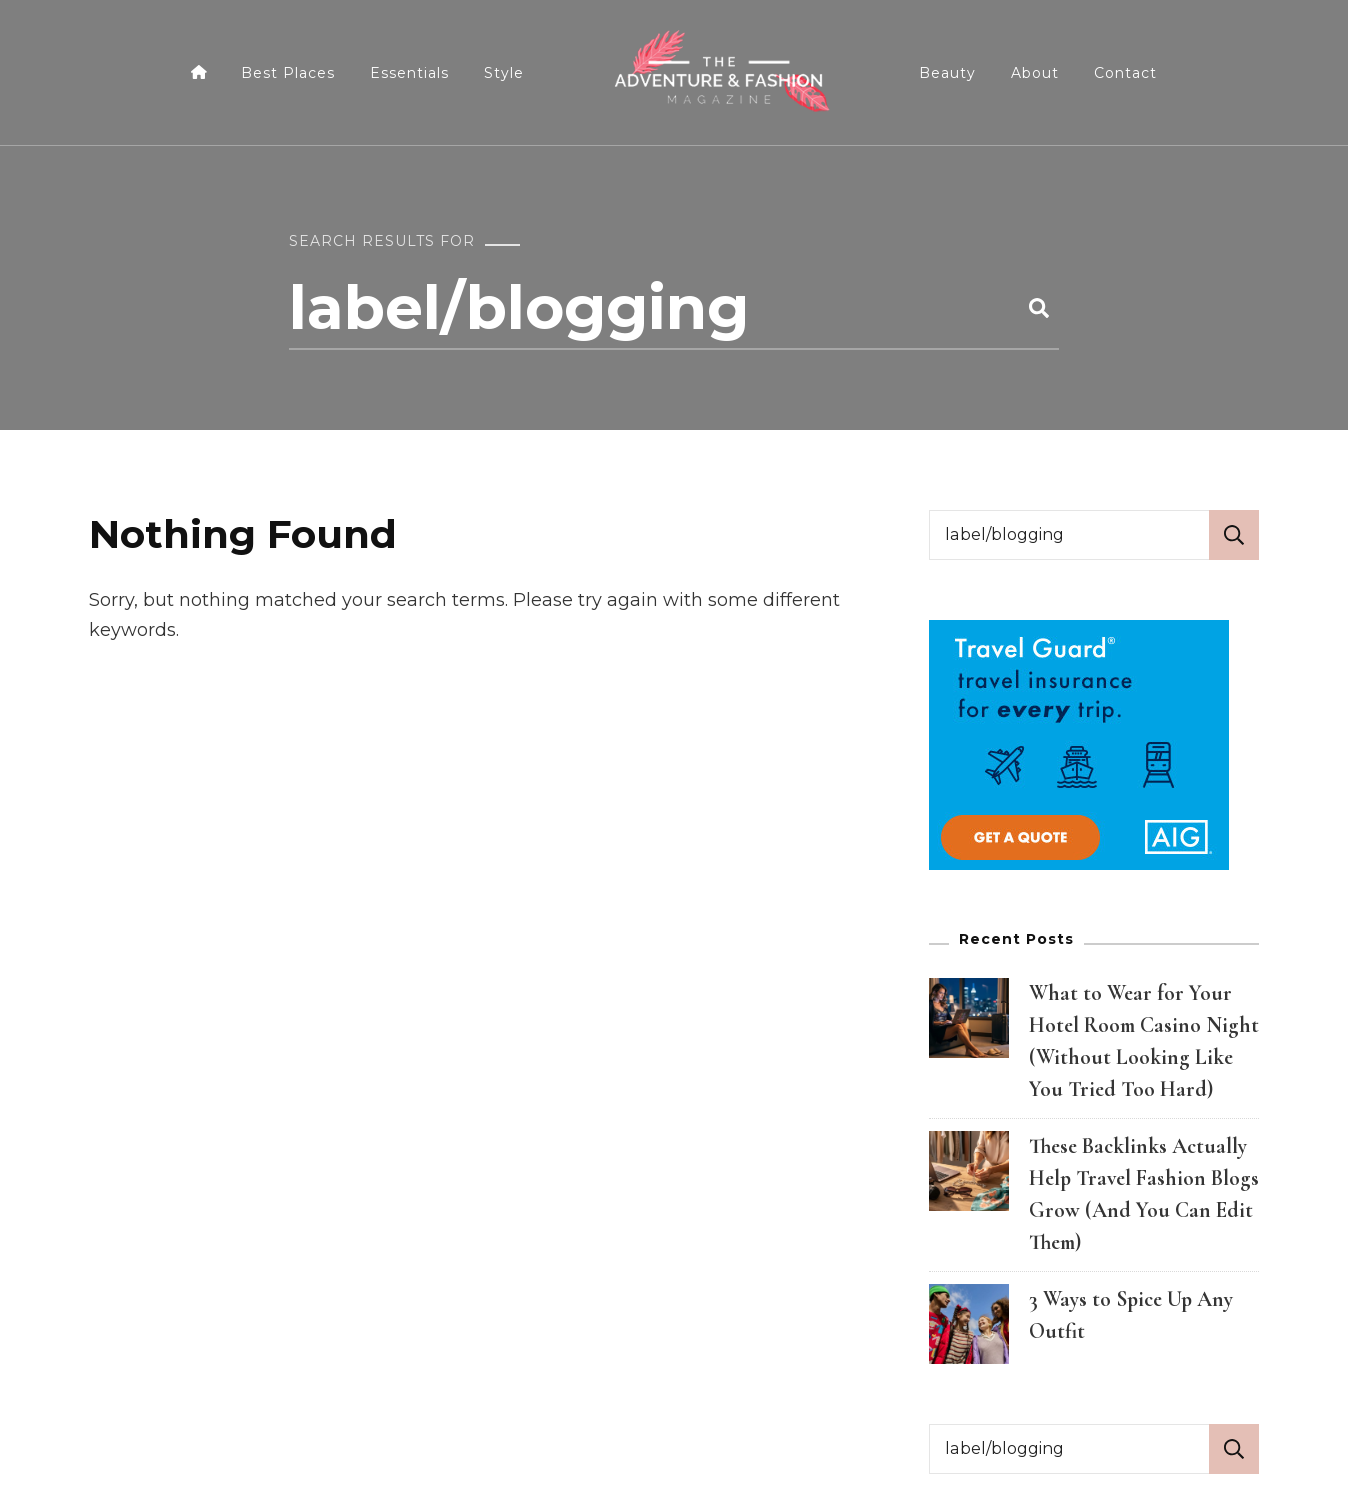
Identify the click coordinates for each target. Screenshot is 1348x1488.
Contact (1125, 73)
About (1035, 73)
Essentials (409, 73)
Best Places (288, 73)
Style (504, 73)
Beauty (947, 73)
